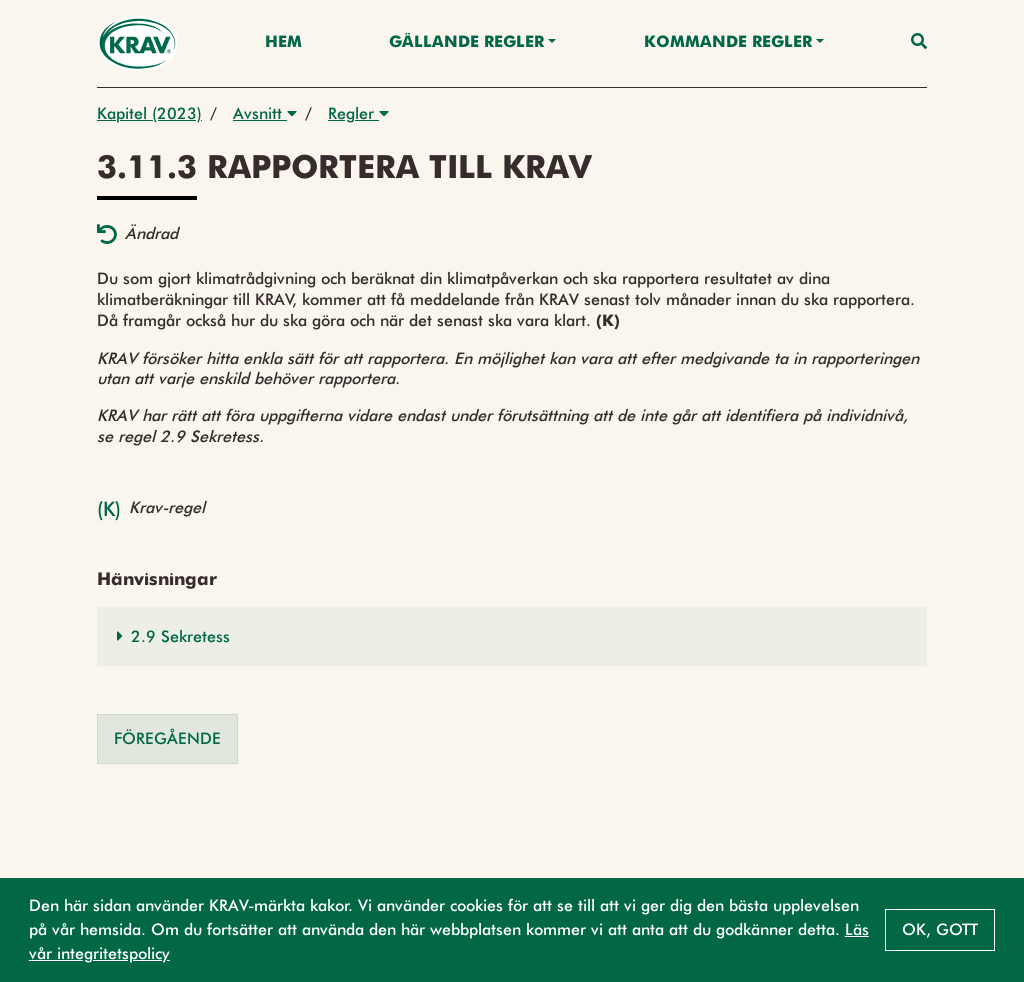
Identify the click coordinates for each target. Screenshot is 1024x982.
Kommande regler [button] (728, 43)
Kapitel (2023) (149, 113)
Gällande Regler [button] (466, 43)
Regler (358, 113)
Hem (283, 43)
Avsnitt (265, 113)
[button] (512, 636)
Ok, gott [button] (940, 929)
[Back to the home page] (137, 43)
